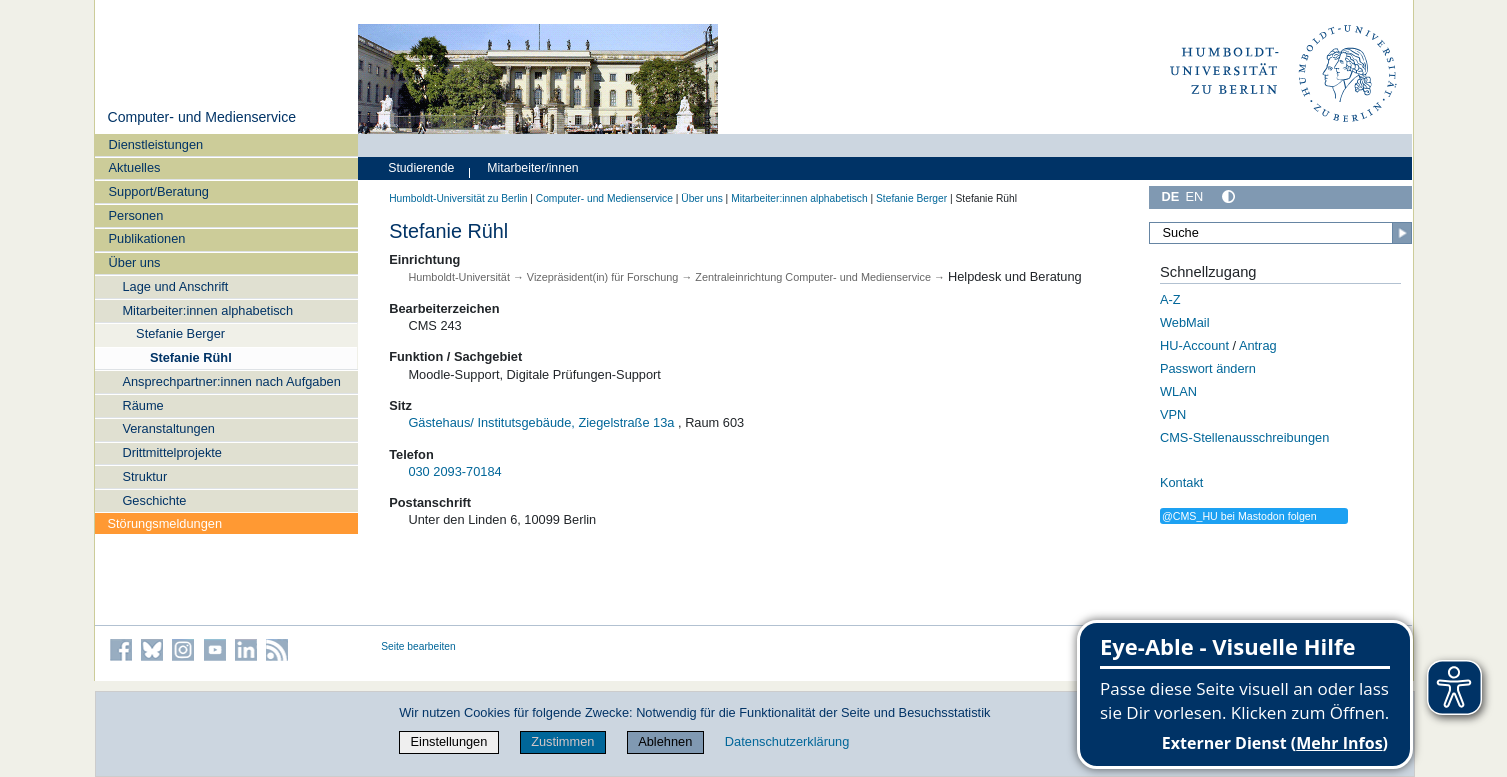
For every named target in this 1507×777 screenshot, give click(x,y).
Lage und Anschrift (175, 286)
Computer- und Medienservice (201, 117)
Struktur (144, 476)
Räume (142, 405)
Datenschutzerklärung (787, 741)
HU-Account (1194, 345)
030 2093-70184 (454, 471)
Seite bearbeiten (418, 646)
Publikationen (147, 238)
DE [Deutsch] (1171, 196)
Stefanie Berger (180, 333)
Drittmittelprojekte (172, 452)
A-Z (1170, 299)
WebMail (1185, 322)
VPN (1173, 414)
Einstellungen (449, 741)
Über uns (135, 262)
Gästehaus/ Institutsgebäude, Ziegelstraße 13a (541, 422)
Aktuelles (135, 167)
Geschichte (154, 500)
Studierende (421, 168)
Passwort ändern (1208, 368)
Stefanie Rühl (191, 357)
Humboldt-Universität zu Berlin (458, 198)
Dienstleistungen (156, 144)
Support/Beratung (159, 191)
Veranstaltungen (168, 428)
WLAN (1178, 391)
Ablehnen (665, 741)
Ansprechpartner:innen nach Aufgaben (231, 381)
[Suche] (1281, 233)
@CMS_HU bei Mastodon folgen (1239, 516)
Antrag (1258, 345)
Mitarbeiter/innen (532, 168)
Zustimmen (562, 741)
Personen (136, 215)
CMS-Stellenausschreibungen (1244, 437)
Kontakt (1181, 482)
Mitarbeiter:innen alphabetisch (207, 310)
